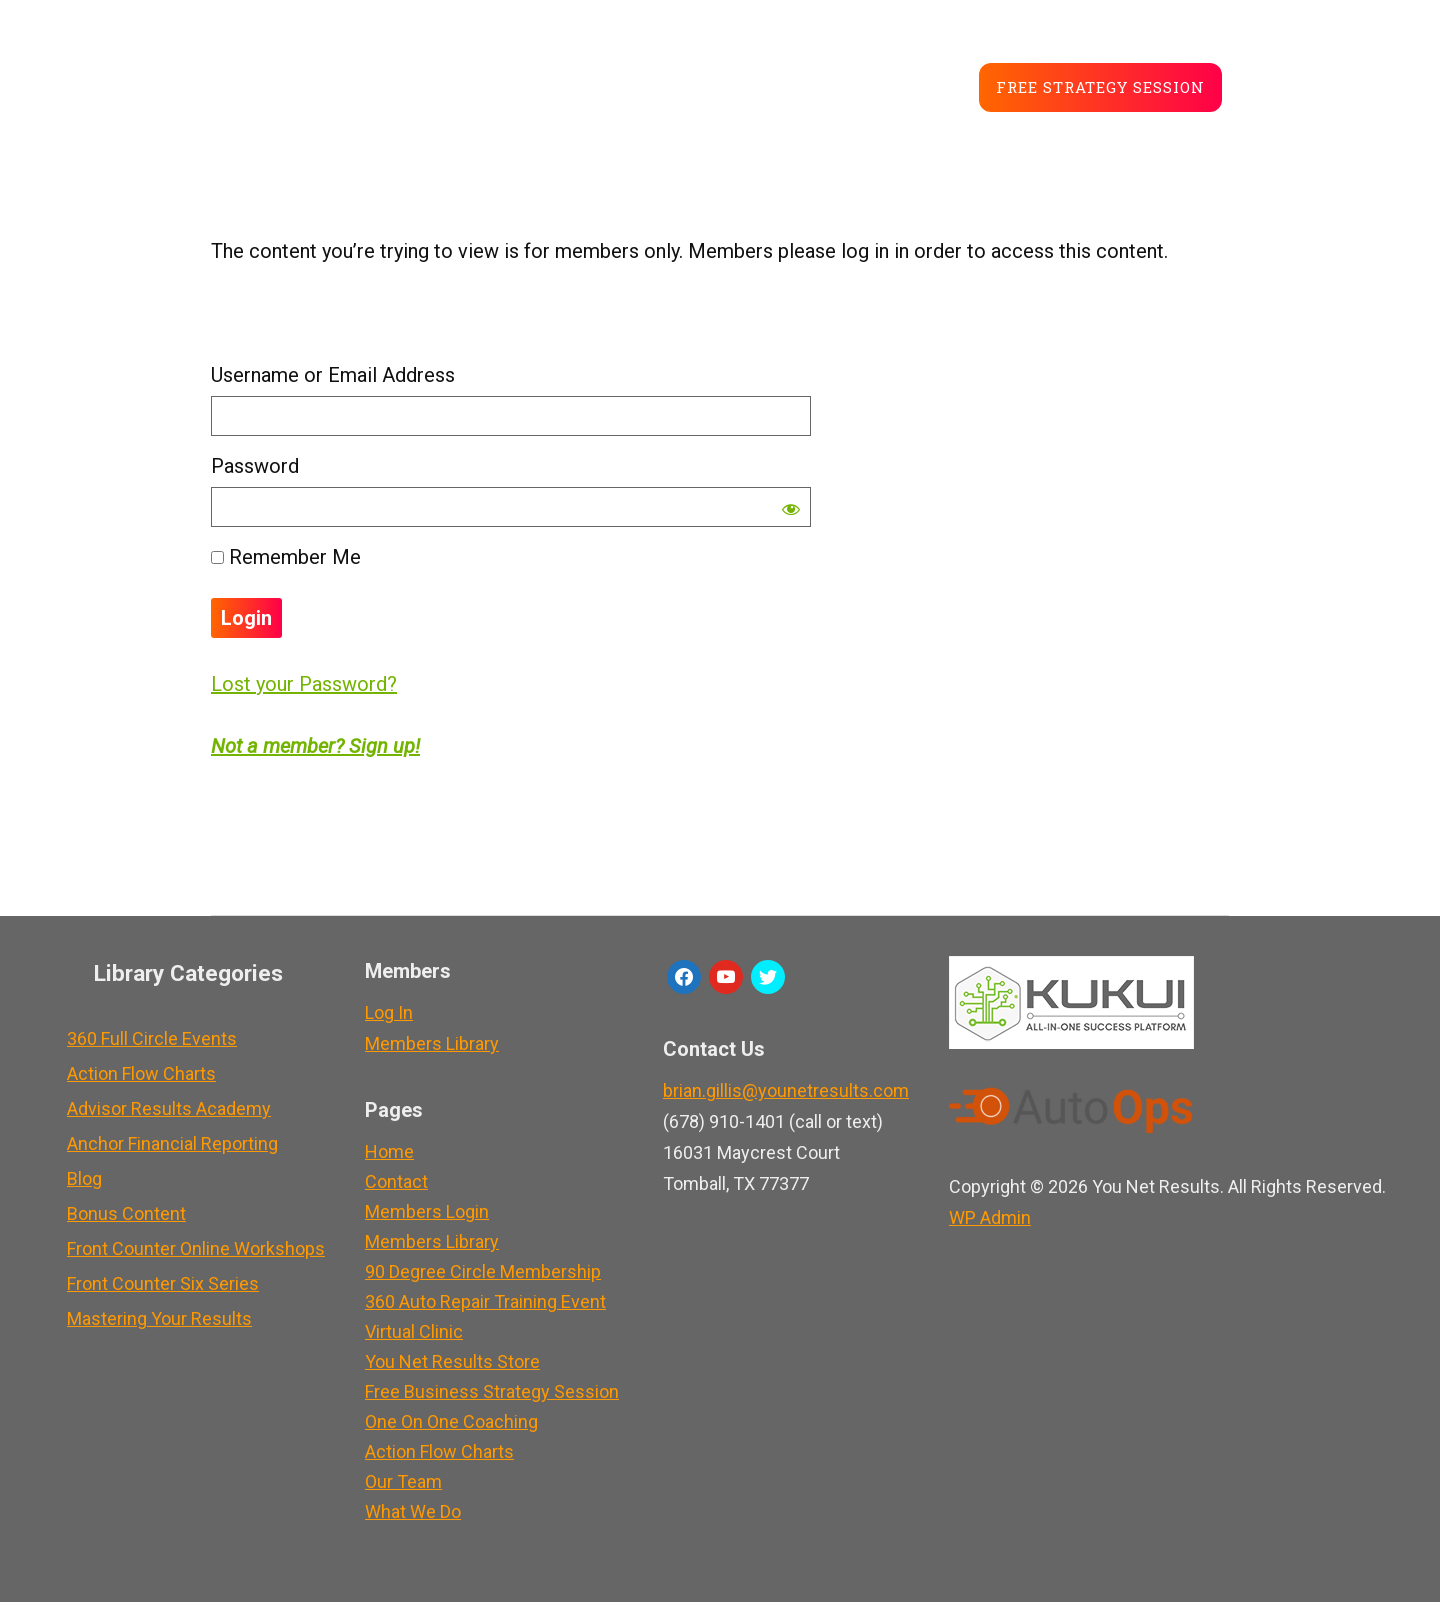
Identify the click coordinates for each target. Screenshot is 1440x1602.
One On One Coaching (451, 1421)
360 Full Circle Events (152, 1038)
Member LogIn (1305, 76)
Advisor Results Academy (169, 1108)
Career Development (862, 85)
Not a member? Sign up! (315, 746)
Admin (990, 1217)
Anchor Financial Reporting (172, 1143)
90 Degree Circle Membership (483, 1271)
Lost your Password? (304, 684)
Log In (389, 1012)
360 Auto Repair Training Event (485, 1301)
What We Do (413, 1511)
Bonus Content (126, 1213)
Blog (616, 85)
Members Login (427, 1211)
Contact (396, 1181)
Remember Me (286, 557)
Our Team (403, 1481)
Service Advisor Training (349, 85)
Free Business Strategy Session (492, 1391)
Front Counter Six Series (163, 1283)
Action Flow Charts (141, 1073)
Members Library (432, 1043)
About (530, 85)
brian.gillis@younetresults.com (786, 1090)
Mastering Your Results (159, 1318)
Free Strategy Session (1100, 87)
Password (255, 466)
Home (389, 1151)
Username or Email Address (333, 375)
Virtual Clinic (414, 1331)
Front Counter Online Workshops (196, 1248)
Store (702, 85)
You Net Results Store (452, 1361)
